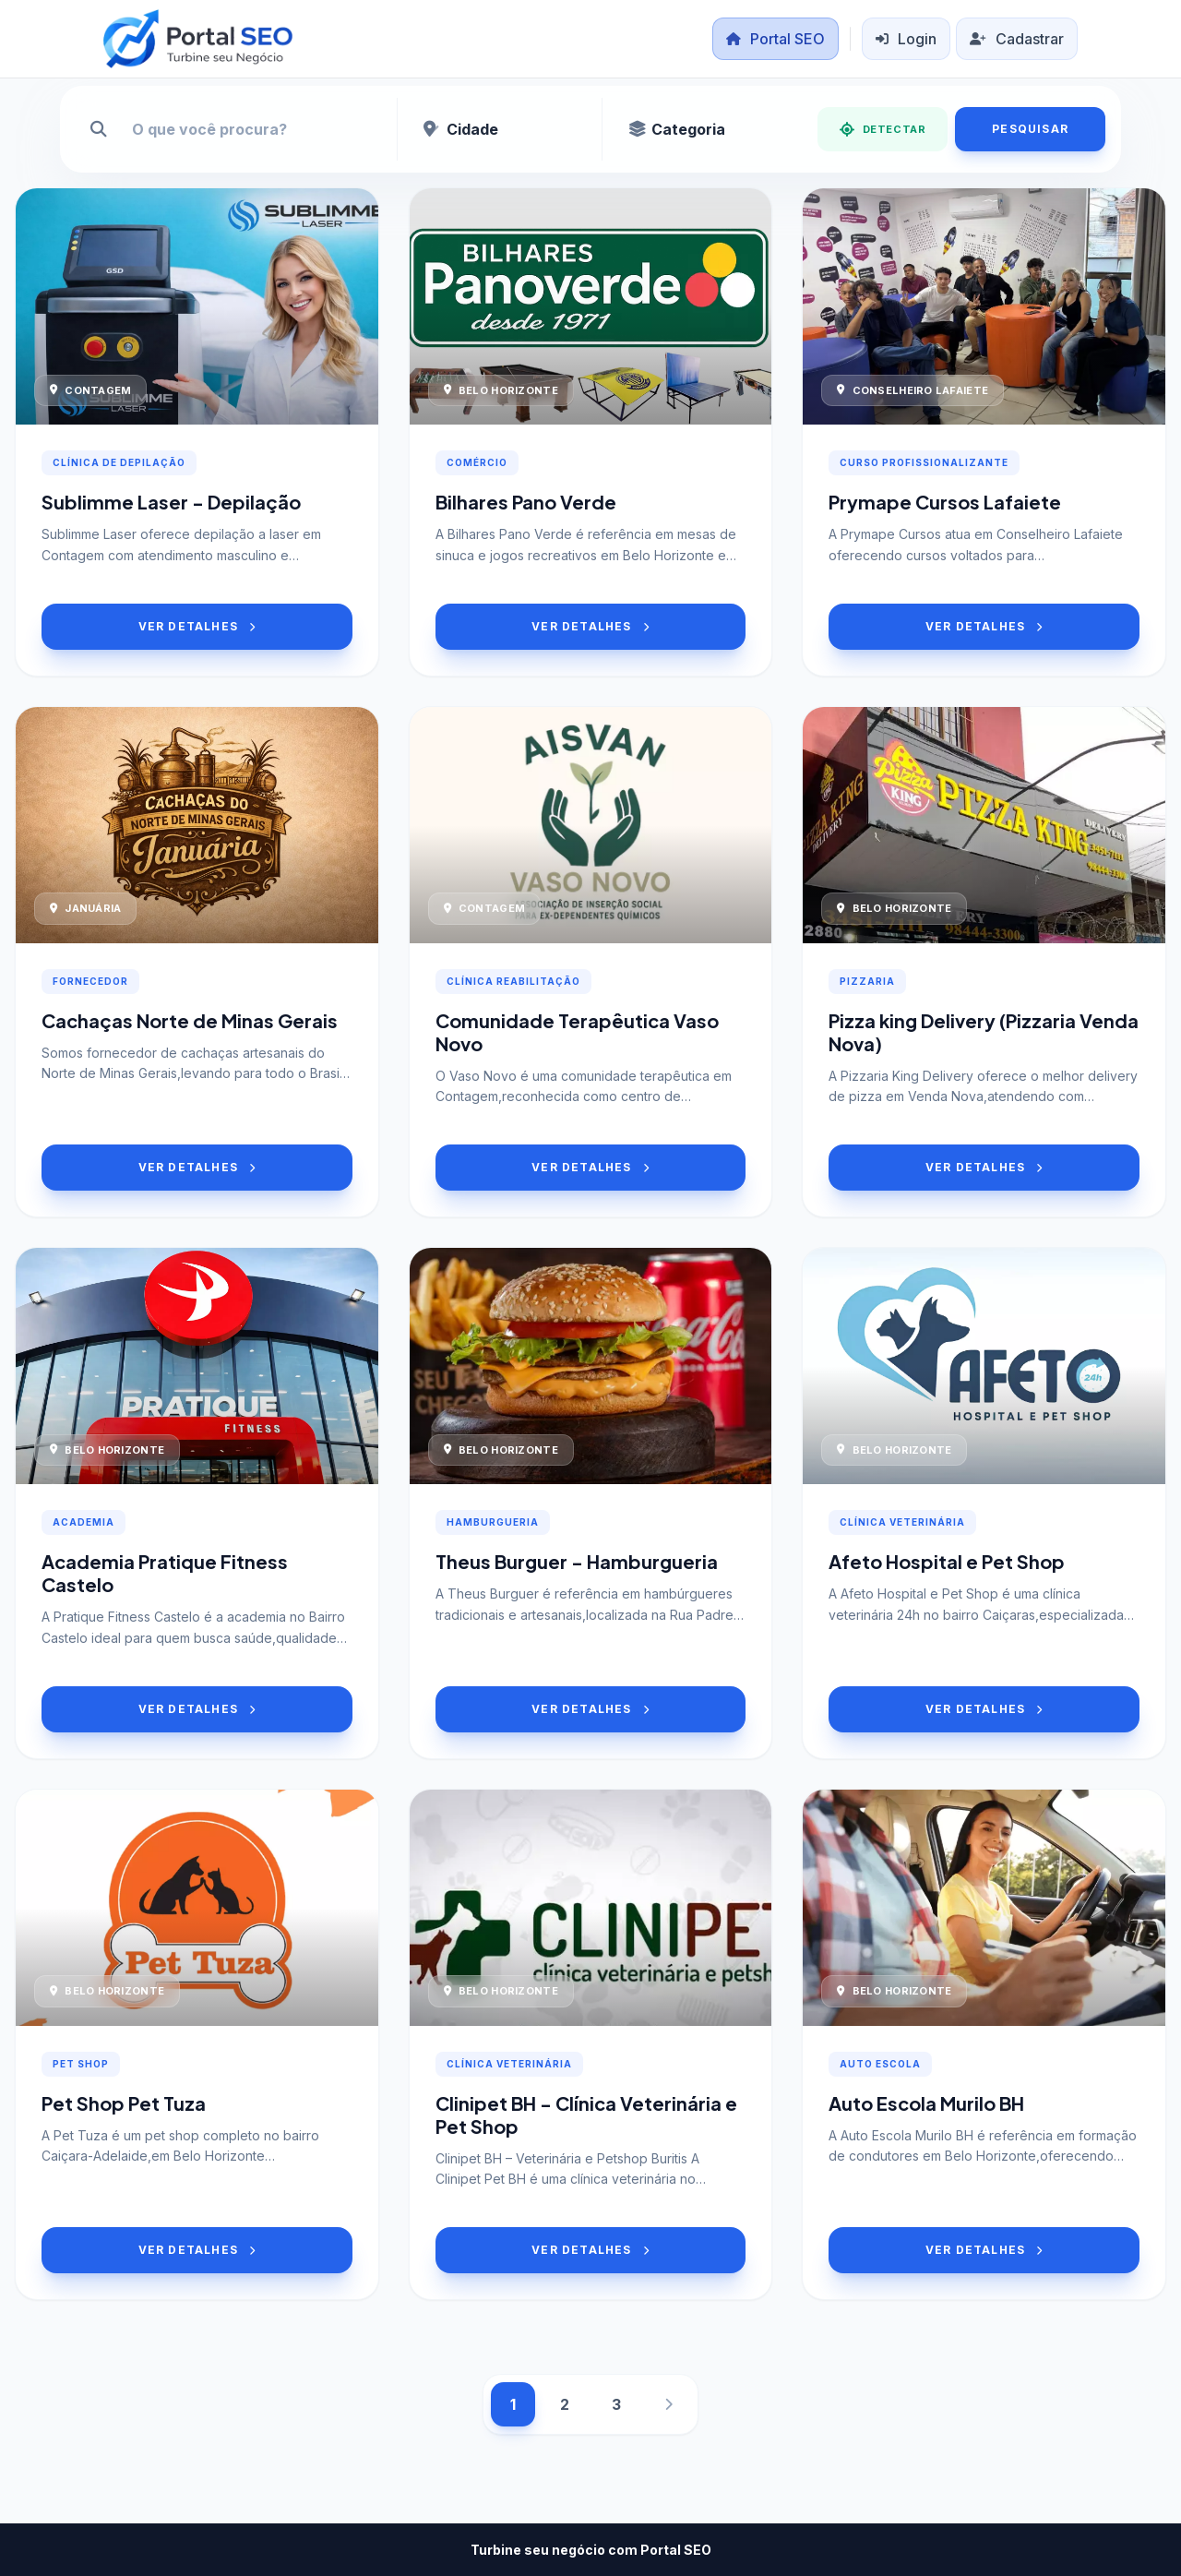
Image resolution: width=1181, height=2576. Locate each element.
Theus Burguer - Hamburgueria (576, 1561)
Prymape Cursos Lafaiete (945, 501)
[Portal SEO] (197, 38)
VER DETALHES (197, 626)
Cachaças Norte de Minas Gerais (190, 1020)
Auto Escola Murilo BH (926, 2103)
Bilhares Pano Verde (525, 501)
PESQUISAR (1030, 129)
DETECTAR (882, 129)
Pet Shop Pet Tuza (124, 2103)
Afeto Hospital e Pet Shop (947, 1561)
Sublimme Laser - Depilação (171, 501)
